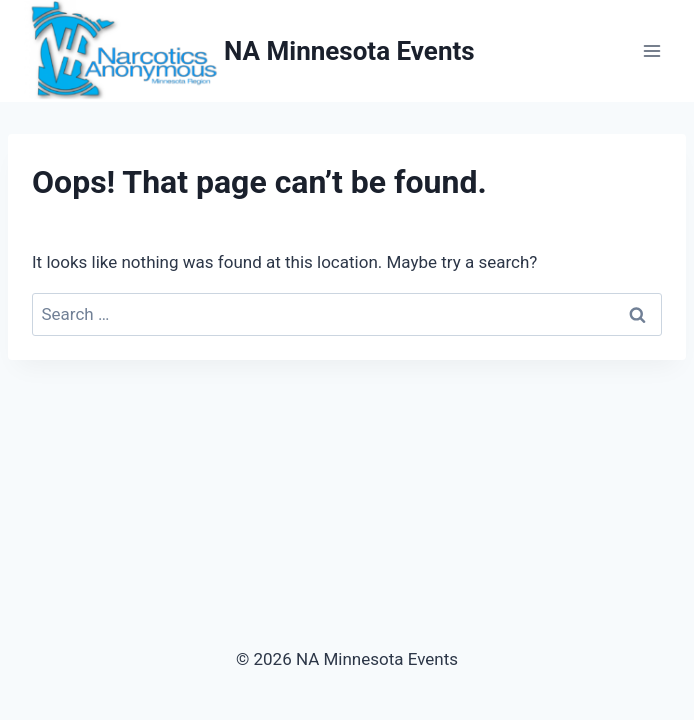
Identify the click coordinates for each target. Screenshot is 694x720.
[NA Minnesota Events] (249, 51)
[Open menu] (651, 51)
